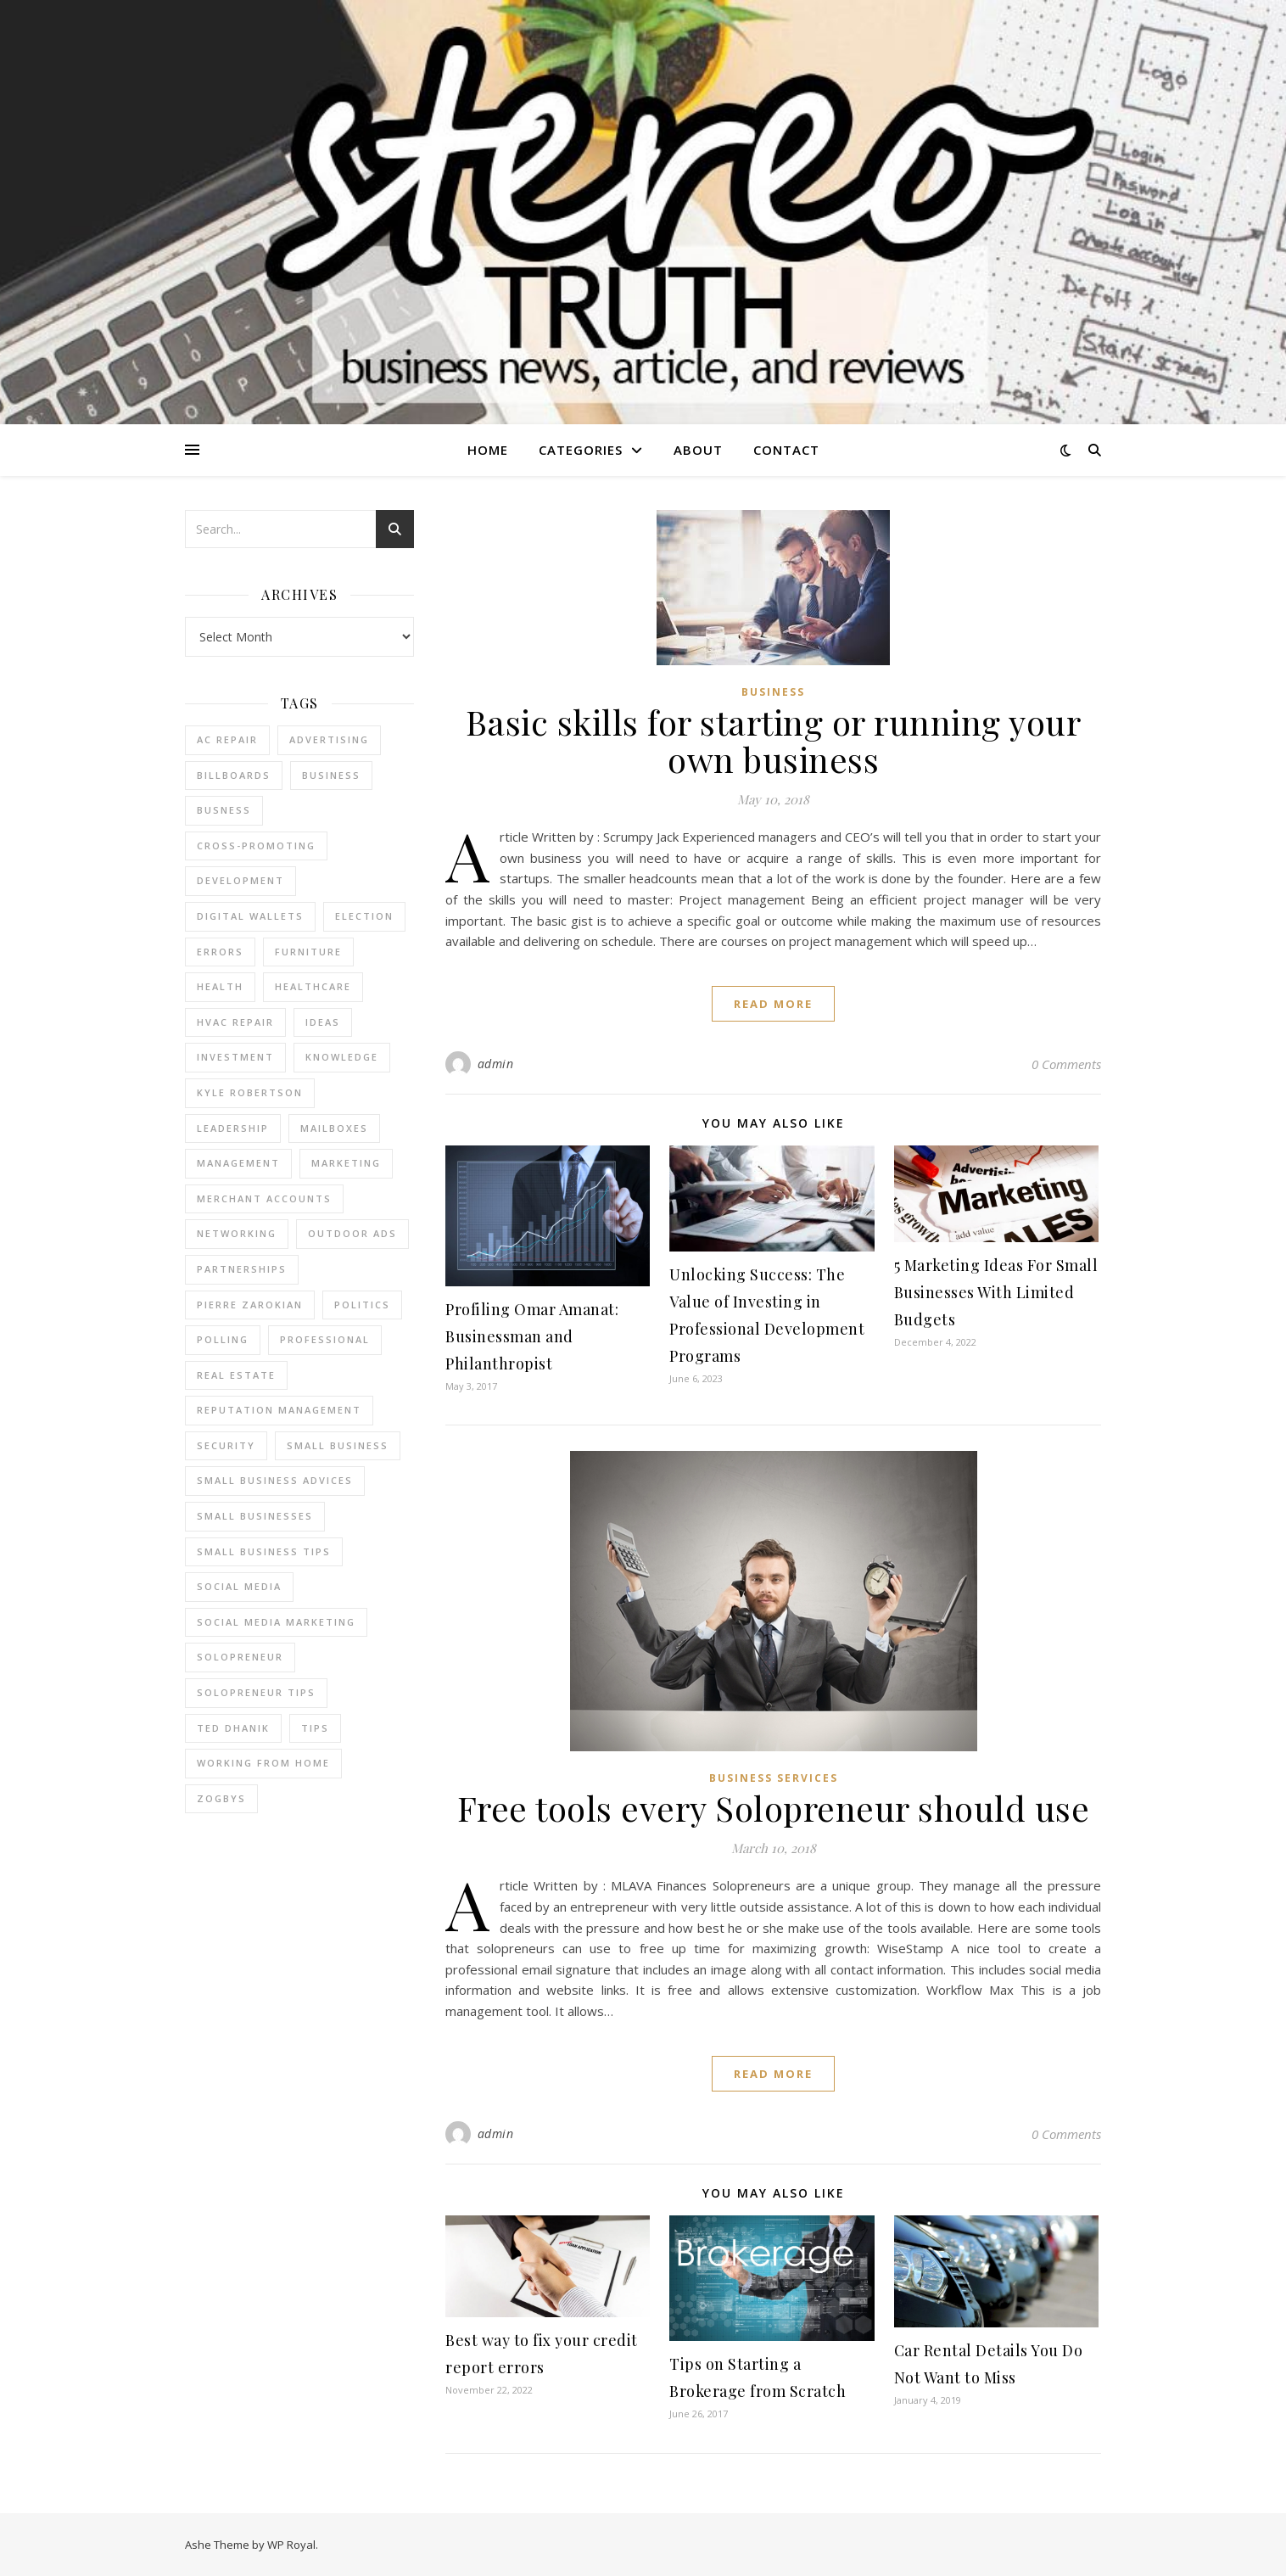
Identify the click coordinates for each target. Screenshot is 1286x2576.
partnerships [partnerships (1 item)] (242, 1269)
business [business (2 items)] (331, 775)
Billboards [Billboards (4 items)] (234, 775)
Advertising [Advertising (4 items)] (329, 739)
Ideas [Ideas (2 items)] (322, 1022)
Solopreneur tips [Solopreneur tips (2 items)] (256, 1692)
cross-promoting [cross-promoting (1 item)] (256, 845)
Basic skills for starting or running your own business (774, 740)
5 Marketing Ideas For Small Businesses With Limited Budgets (996, 1292)
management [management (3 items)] (238, 1162)
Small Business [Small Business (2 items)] (338, 1445)
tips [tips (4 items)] (315, 1728)
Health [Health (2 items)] (220, 986)
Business (773, 692)
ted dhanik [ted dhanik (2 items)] (233, 1728)
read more (773, 1003)
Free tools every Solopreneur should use (773, 1807)
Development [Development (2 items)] (240, 880)
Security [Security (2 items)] (226, 1445)
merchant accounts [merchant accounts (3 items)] (264, 1198)
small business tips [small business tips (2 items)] (264, 1551)
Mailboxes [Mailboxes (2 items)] (334, 1128)
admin (496, 1064)
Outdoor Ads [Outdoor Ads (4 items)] (352, 1233)
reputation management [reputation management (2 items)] (279, 1409)
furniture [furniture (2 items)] (308, 951)
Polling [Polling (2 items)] (223, 1339)
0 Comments (1066, 1064)
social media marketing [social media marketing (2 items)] (276, 1622)
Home (487, 449)
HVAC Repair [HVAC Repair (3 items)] (235, 1022)
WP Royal (291, 2544)
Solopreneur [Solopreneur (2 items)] (240, 1656)
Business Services (773, 1778)
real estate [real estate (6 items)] (236, 1375)
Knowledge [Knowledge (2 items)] (341, 1056)
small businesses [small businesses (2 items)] (255, 1515)
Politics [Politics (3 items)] (362, 1304)
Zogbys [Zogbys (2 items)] (221, 1798)
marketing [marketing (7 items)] (346, 1162)
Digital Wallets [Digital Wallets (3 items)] (250, 916)
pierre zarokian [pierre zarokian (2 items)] (250, 1304)
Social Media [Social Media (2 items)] (239, 1586)
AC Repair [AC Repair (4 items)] (227, 739)
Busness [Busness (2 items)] (224, 810)
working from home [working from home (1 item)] (263, 1762)
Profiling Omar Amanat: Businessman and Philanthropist (531, 1336)
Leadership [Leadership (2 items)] (233, 1128)
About (698, 449)
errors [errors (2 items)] (220, 951)
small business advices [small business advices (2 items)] (275, 1480)
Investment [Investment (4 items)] (235, 1056)
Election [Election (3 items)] (364, 916)
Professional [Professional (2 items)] (325, 1339)
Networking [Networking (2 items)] (237, 1233)
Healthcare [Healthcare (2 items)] (313, 986)
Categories (581, 449)
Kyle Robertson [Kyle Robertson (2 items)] (250, 1092)
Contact (786, 449)
